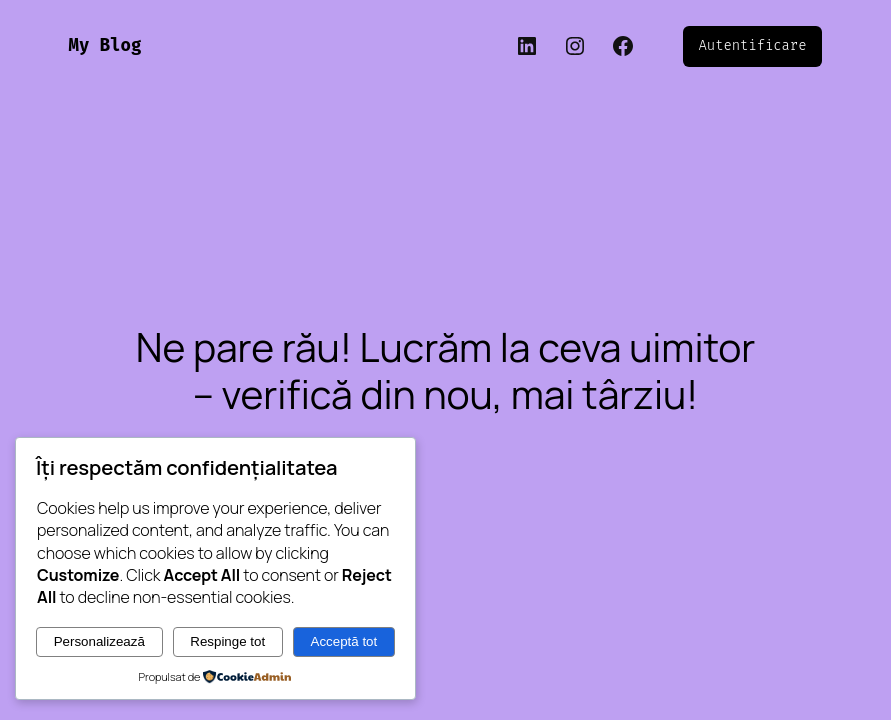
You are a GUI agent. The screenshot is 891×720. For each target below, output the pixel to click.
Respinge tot (227, 641)
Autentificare (753, 45)
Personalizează (99, 641)
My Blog (105, 45)
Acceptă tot (344, 641)
